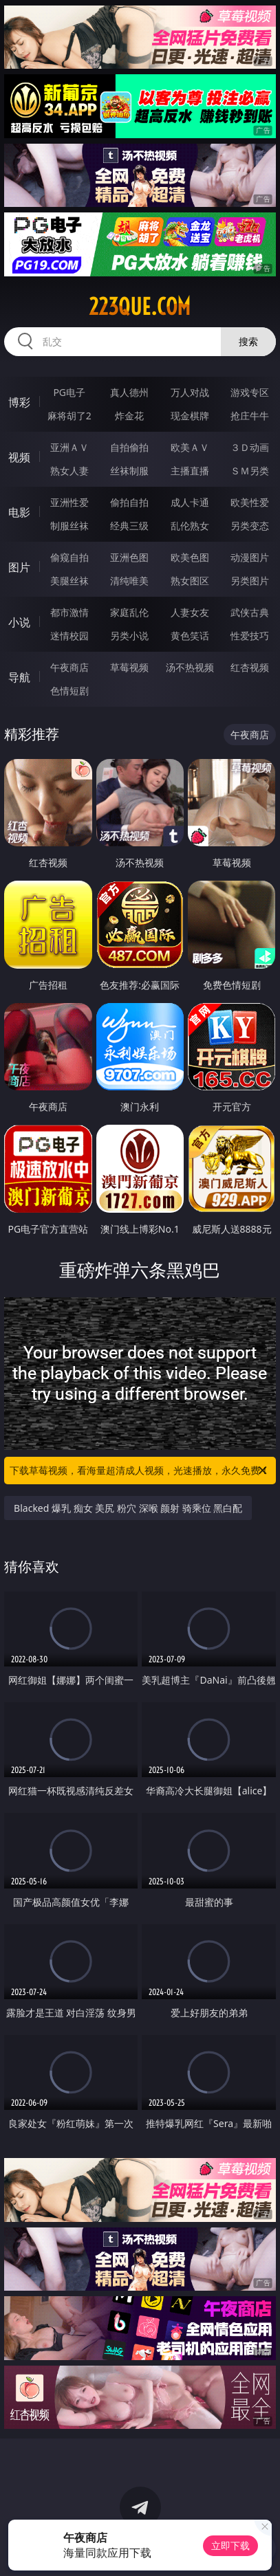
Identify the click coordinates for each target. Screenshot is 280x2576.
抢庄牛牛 (249, 415)
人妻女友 (190, 612)
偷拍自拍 (129, 502)
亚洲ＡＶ (69, 447)
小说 (19, 622)
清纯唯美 (129, 580)
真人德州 (129, 392)
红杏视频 (249, 667)
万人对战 (190, 392)
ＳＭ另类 (249, 470)
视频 (19, 457)
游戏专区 (249, 392)
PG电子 (69, 392)
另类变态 (249, 525)
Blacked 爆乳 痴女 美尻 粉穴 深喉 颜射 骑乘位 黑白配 (128, 1508)
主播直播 (190, 470)
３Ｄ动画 (249, 447)
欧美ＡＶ (190, 447)
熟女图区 (190, 580)
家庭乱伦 (129, 612)
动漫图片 (249, 557)
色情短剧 (69, 690)
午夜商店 (69, 667)
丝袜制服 (129, 470)
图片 (19, 567)
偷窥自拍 (69, 557)
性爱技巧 (249, 635)
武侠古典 (249, 612)
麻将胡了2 (69, 415)
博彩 (19, 402)
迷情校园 (69, 635)
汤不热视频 (190, 667)
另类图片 (249, 580)
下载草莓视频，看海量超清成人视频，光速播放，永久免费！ (140, 1470)
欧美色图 (190, 557)
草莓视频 (129, 667)
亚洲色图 (129, 557)
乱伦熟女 (190, 525)
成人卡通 (190, 502)
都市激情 (69, 612)
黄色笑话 (190, 635)
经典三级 (129, 525)
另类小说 (129, 635)
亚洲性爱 (69, 502)
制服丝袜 (69, 525)
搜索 (248, 341)
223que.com (140, 306)
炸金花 (129, 415)
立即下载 (230, 2545)
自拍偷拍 (129, 447)
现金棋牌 (190, 415)
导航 (19, 677)
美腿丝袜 (69, 580)
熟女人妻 (69, 470)
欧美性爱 (249, 502)
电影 (19, 512)
